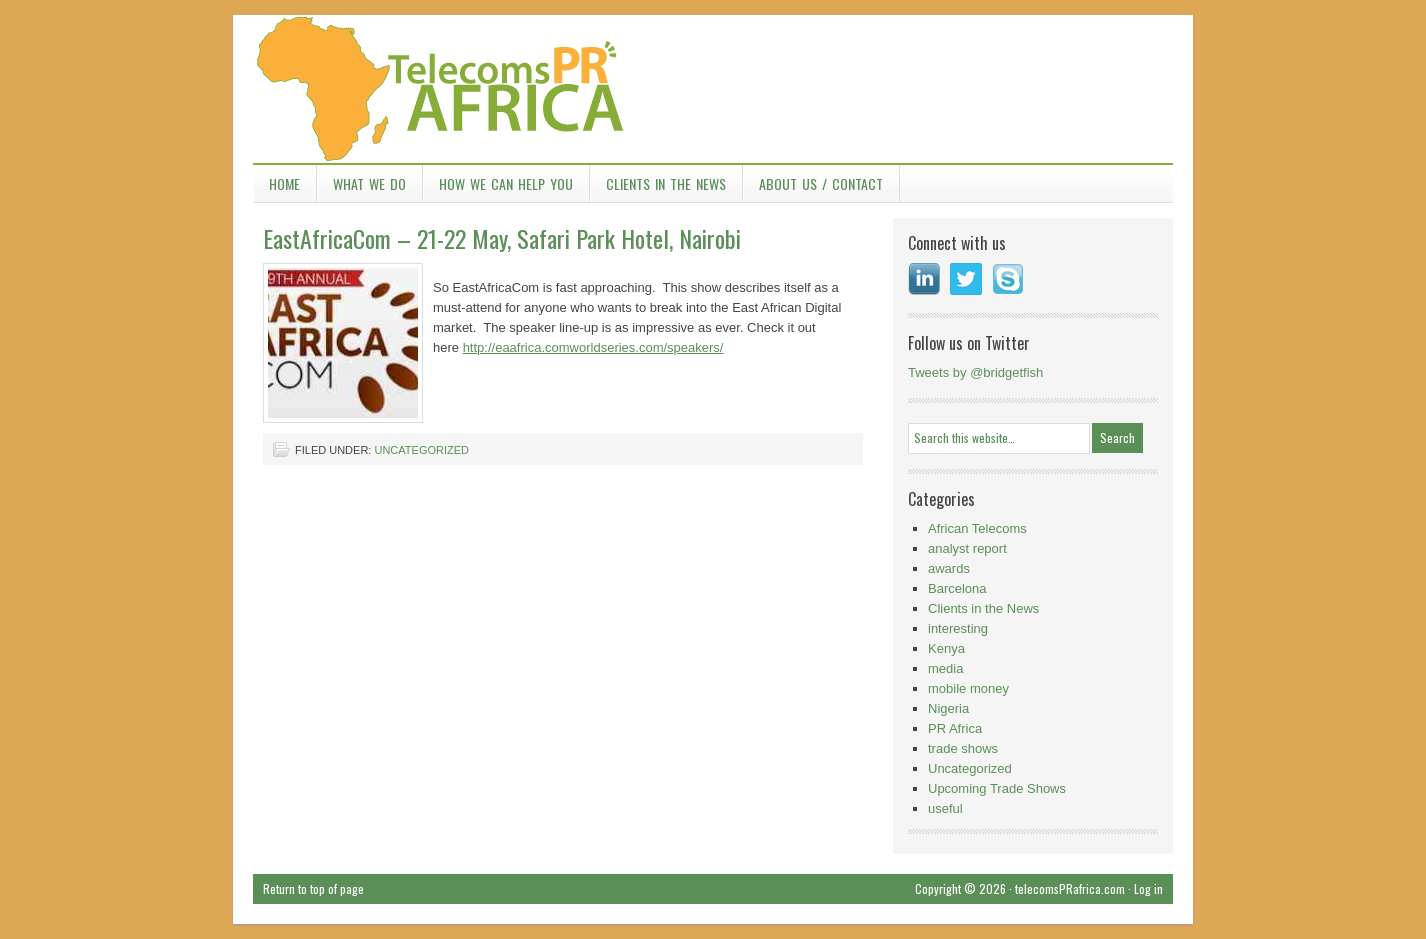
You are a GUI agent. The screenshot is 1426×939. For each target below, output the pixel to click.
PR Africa (955, 728)
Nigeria (948, 708)
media (945, 668)
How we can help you (506, 183)
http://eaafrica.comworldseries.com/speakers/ (593, 347)
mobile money (968, 688)
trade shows (963, 748)
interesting (958, 628)
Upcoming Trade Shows (997, 788)
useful (945, 808)
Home (284, 183)
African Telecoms (977, 528)
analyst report (967, 548)
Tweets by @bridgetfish (975, 372)
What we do (369, 183)
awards (949, 568)
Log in (1148, 888)
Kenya (946, 648)
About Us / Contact (821, 183)
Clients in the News (666, 183)
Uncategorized (421, 450)
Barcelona (957, 588)
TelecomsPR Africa (713, 90)
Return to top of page (313, 888)
